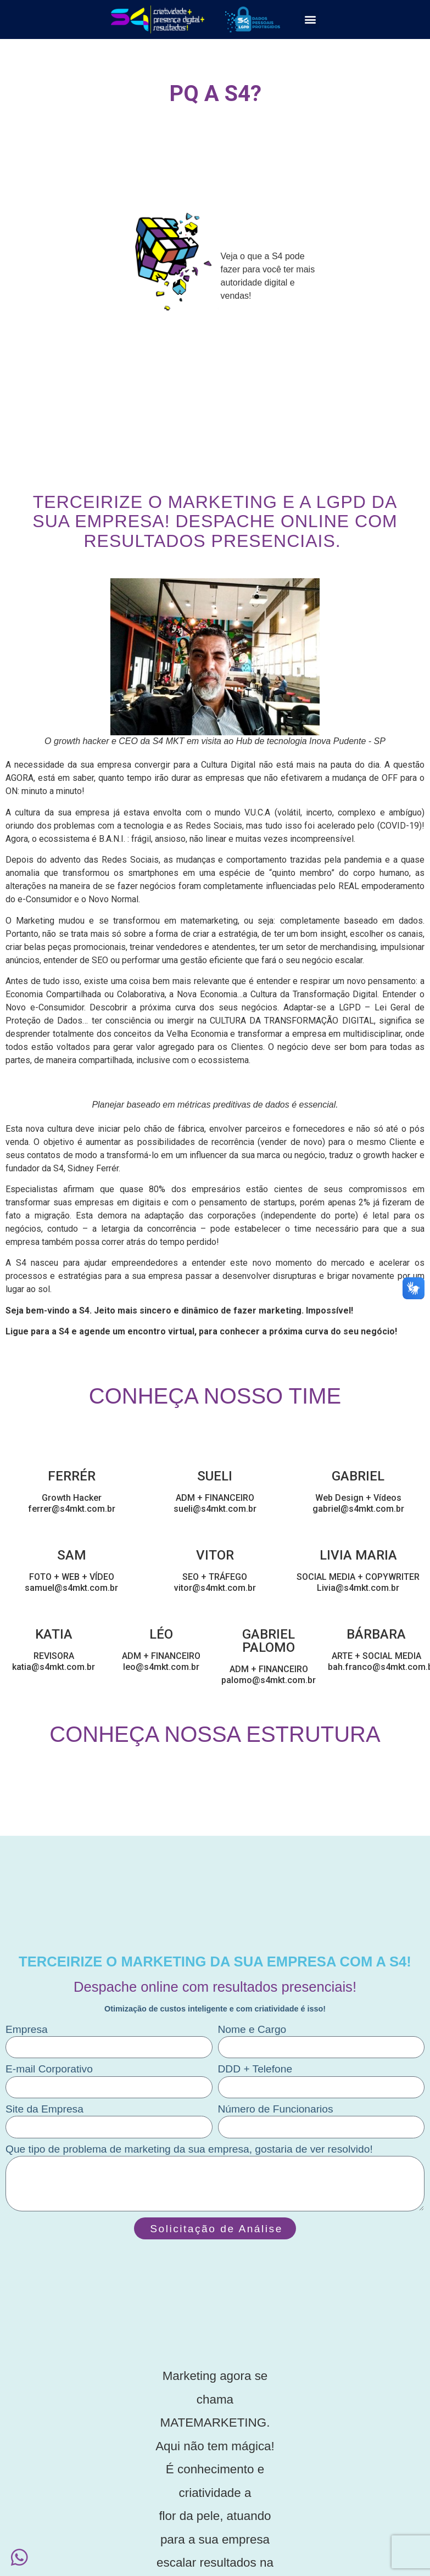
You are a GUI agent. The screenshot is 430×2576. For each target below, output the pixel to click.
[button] (310, 19)
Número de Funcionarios (275, 2109)
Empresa (26, 2029)
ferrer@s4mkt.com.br (71, 1509)
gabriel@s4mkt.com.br (358, 1509)
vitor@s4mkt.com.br (215, 1588)
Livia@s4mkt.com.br (358, 1588)
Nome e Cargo (252, 2029)
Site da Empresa (44, 2109)
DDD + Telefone (255, 2069)
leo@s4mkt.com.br (161, 1667)
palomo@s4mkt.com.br (268, 1680)
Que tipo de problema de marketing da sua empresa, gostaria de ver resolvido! (189, 2149)
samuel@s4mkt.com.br (71, 1588)
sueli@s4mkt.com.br (215, 1509)
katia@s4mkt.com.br (53, 1667)
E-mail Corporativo (49, 2069)
